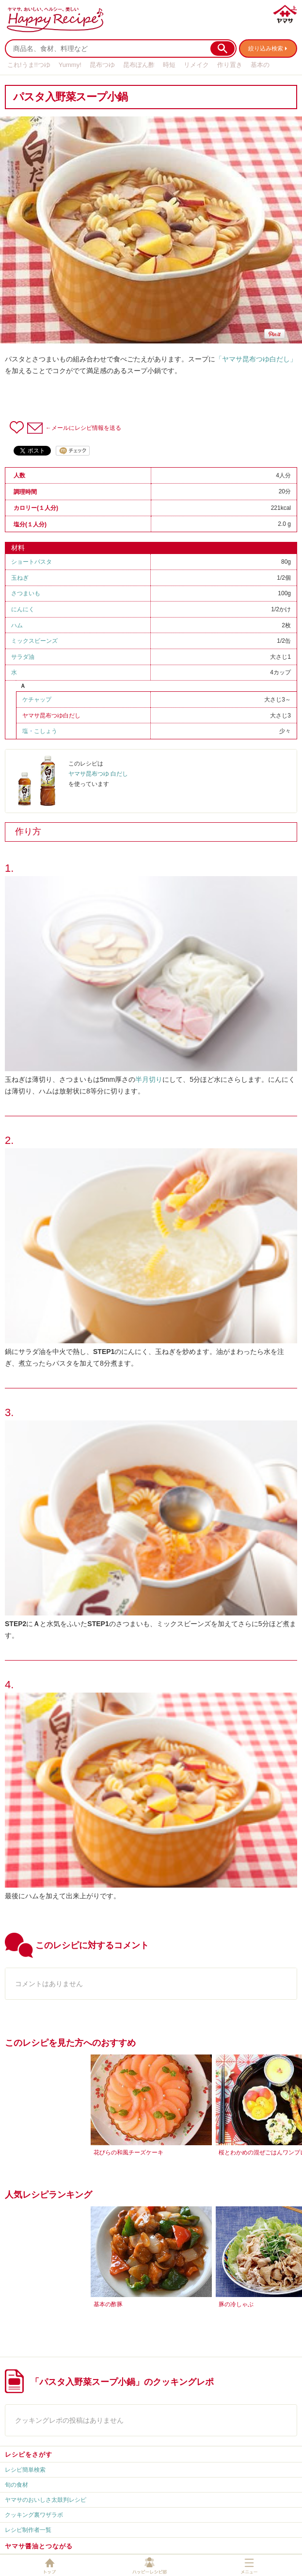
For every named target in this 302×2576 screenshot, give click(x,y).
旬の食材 (16, 2484)
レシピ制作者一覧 (28, 2530)
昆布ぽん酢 (139, 64)
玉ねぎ (20, 577)
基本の (260, 64)
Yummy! (70, 64)
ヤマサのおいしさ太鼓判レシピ (45, 2499)
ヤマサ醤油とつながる (39, 2546)
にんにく (22, 609)
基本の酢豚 (108, 2304)
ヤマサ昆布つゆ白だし (51, 715)
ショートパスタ (31, 561)
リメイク (196, 64)
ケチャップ (36, 699)
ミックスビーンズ (34, 640)
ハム (17, 625)
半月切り (148, 1079)
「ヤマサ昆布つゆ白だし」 (256, 359)
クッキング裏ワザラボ (34, 2514)
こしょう (45, 731)
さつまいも (25, 593)
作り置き (229, 64)
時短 (169, 64)
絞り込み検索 (265, 48)
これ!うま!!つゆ (28, 64)
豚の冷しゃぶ (236, 2304)
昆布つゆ (102, 64)
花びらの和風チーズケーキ (128, 2152)
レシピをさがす (28, 2454)
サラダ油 (22, 656)
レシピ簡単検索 (25, 2469)
